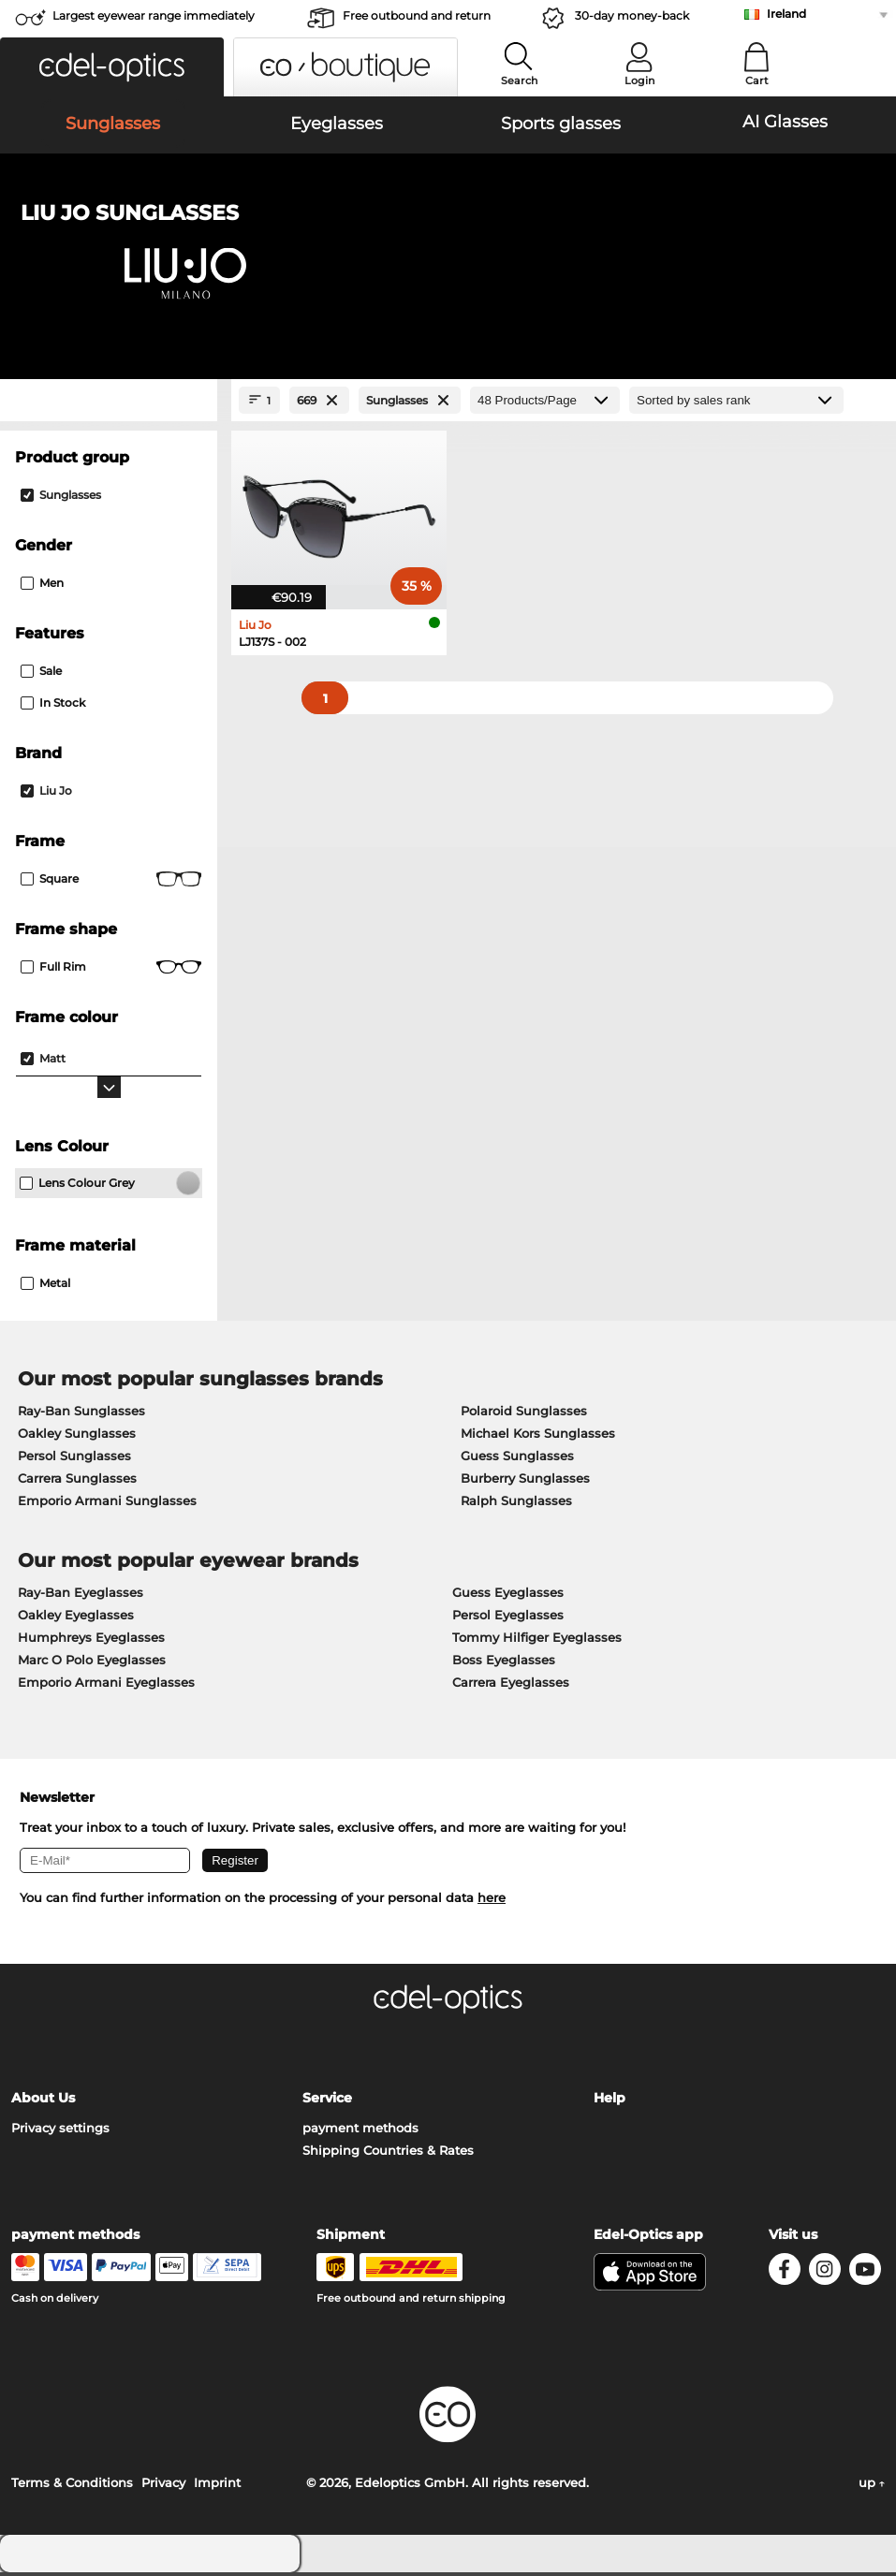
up (872, 2486)
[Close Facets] (108, 404)
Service (327, 2101)
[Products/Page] (544, 404)
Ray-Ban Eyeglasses (80, 1595)
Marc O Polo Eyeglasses (92, 1663)
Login (639, 80)
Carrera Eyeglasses (510, 1685)
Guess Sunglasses (517, 1459)
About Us (43, 2101)
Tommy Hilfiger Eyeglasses (537, 1640)
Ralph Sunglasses (516, 1504)
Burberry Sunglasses (525, 1481)
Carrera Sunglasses (77, 1481)
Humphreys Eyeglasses (91, 1640)
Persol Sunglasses (74, 1459)
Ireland (786, 14)
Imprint (217, 2486)
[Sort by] (736, 404)
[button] (112, 66)
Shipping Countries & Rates (388, 2153)
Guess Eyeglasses (508, 1595)
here (491, 1901)
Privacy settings (60, 2131)
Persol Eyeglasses (508, 1618)
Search (519, 80)
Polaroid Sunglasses (524, 1414)
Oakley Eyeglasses (76, 1618)
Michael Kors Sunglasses (538, 1436)
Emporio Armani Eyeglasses (106, 1685)
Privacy (163, 2486)
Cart (757, 80)
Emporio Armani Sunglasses (107, 1504)
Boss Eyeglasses (503, 1663)
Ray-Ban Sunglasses (81, 1414)
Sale (41, 674)
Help (609, 2101)
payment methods (360, 2131)
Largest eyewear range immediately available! (153, 21)
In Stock (53, 706)
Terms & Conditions (72, 2486)
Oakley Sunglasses (77, 1436)
